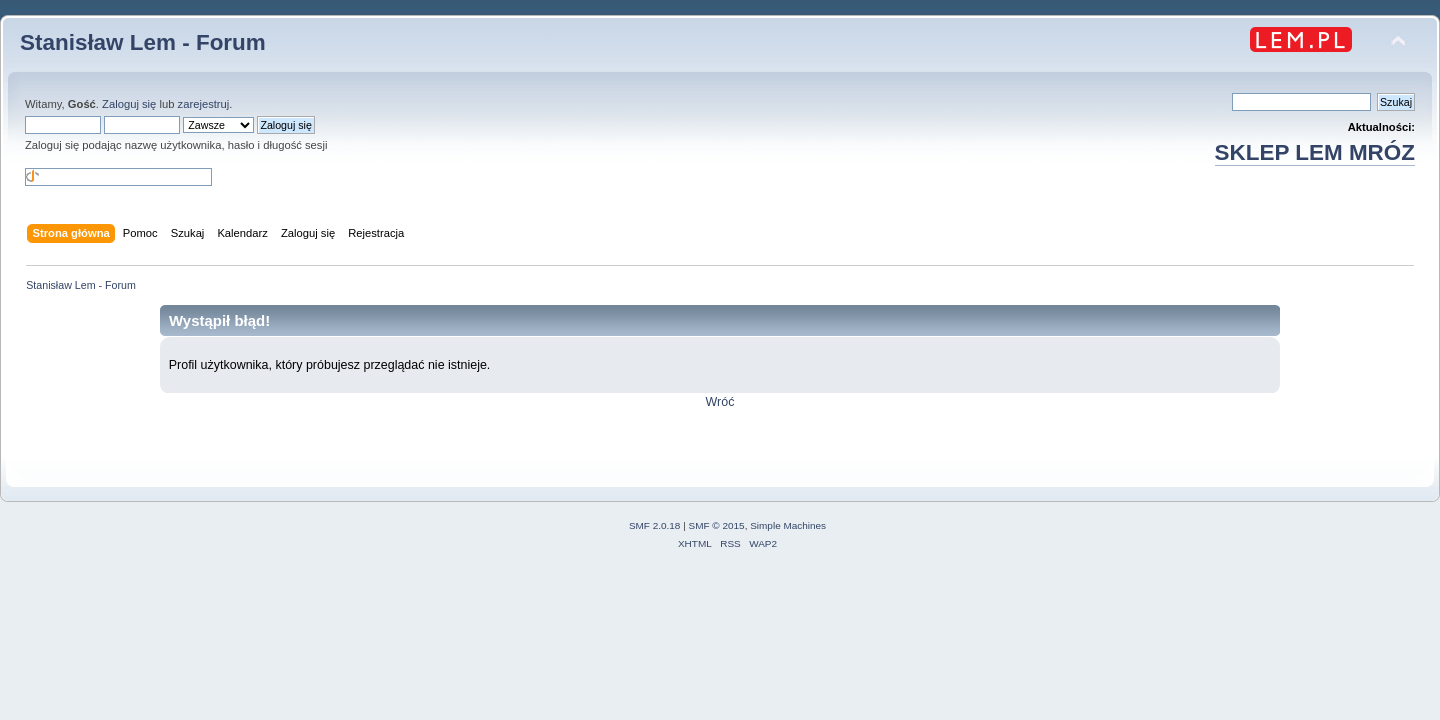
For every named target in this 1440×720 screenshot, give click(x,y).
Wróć (720, 402)
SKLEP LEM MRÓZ (1315, 152)
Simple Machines (788, 525)
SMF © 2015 (717, 525)
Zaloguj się (129, 104)
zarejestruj (204, 104)
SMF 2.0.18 (655, 525)
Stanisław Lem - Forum (143, 42)
